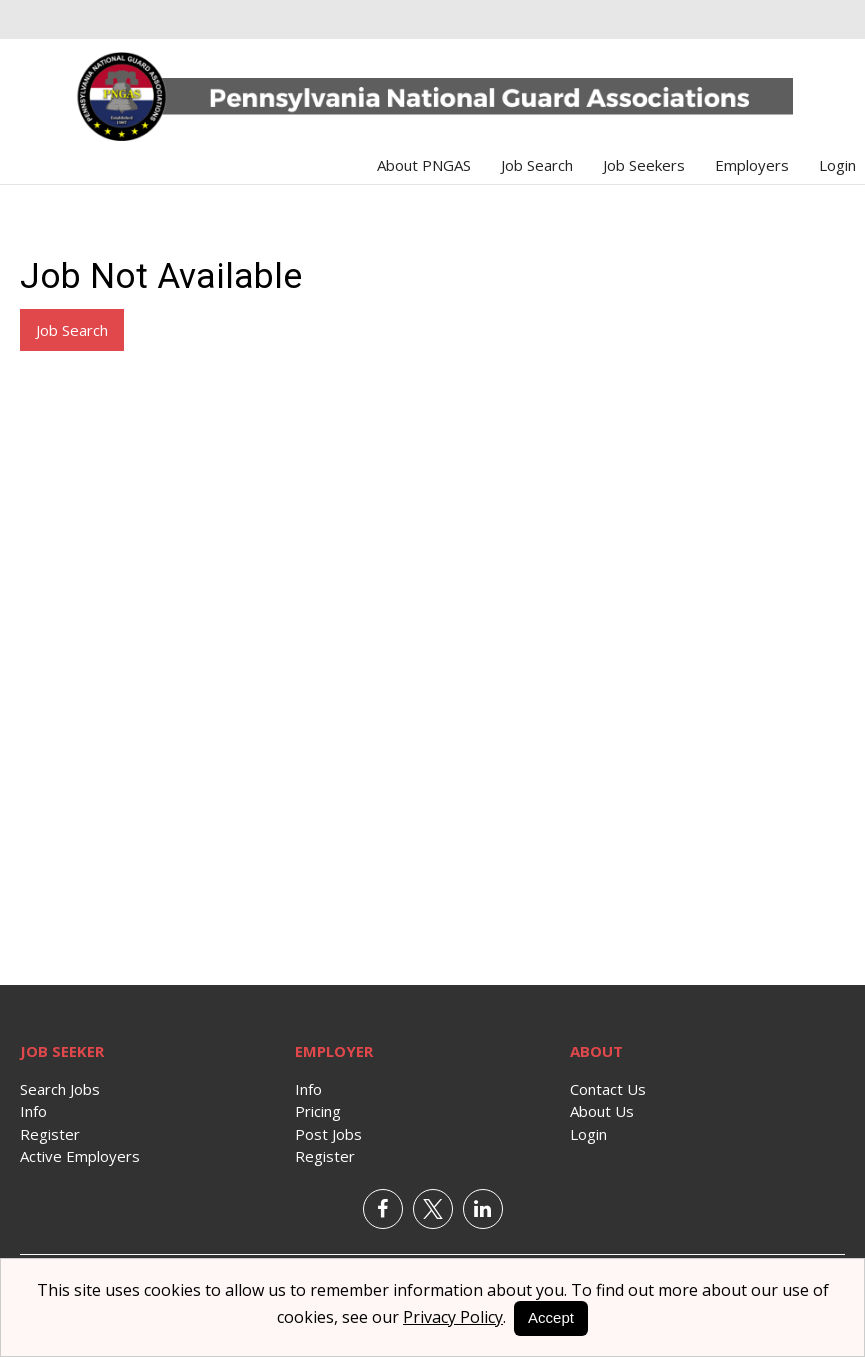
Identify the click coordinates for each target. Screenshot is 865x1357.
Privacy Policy (453, 1317)
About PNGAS (424, 165)
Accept (551, 1317)
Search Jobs (60, 1089)
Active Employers (80, 1156)
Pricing (318, 1111)
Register (50, 1134)
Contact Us (608, 1089)
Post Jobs (328, 1134)
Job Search (537, 165)
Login (837, 165)
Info (33, 1111)
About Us (602, 1111)
